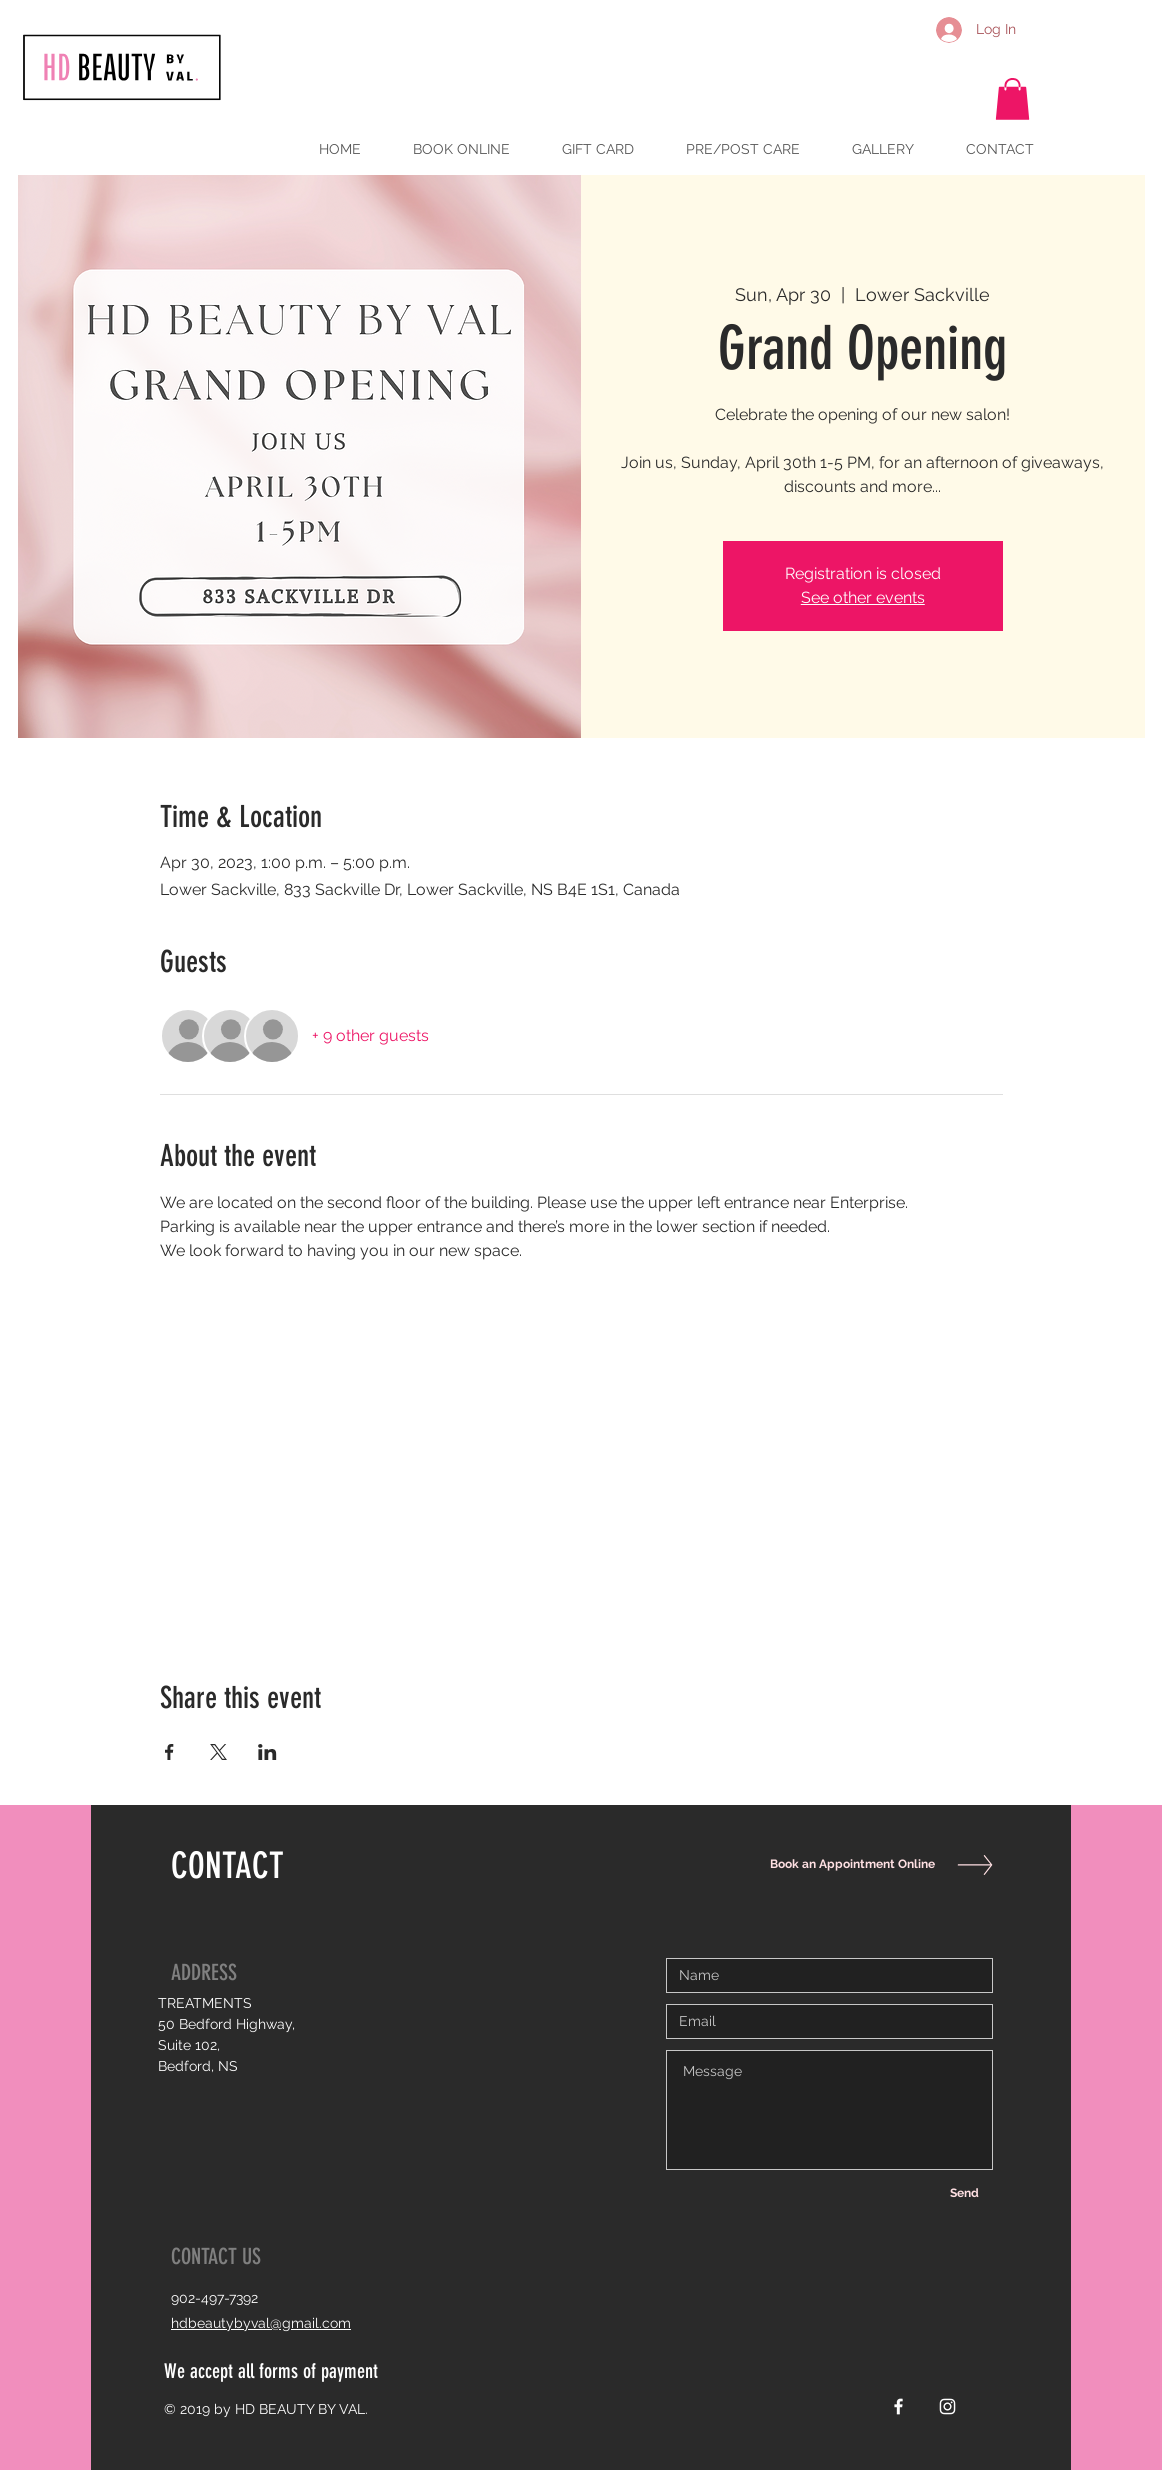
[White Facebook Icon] (898, 2406)
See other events (863, 597)
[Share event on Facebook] (169, 1752)
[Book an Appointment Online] (848, 1864)
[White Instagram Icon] (947, 2406)
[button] (1012, 99)
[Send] (964, 2193)
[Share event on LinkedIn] (267, 1752)
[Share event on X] (218, 1752)
